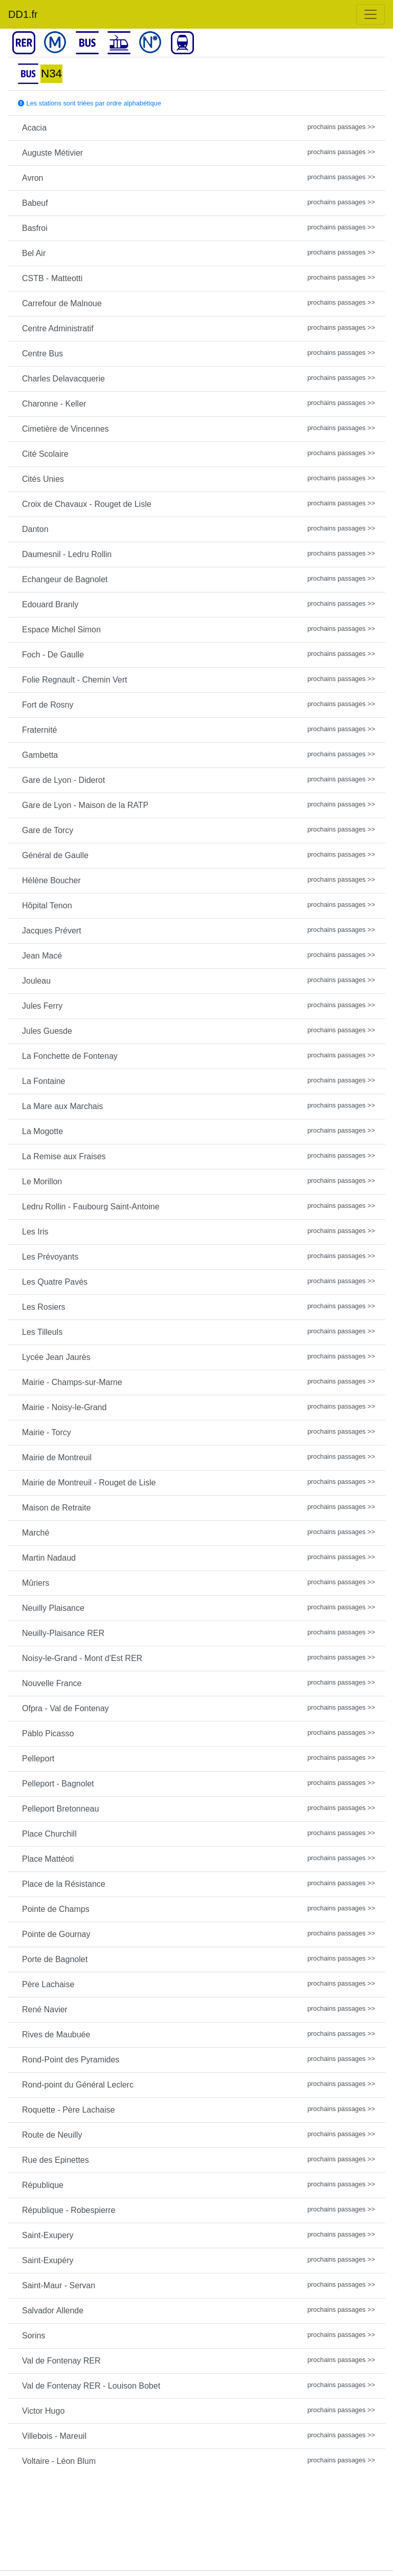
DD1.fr (23, 14)
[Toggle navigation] (370, 14)
